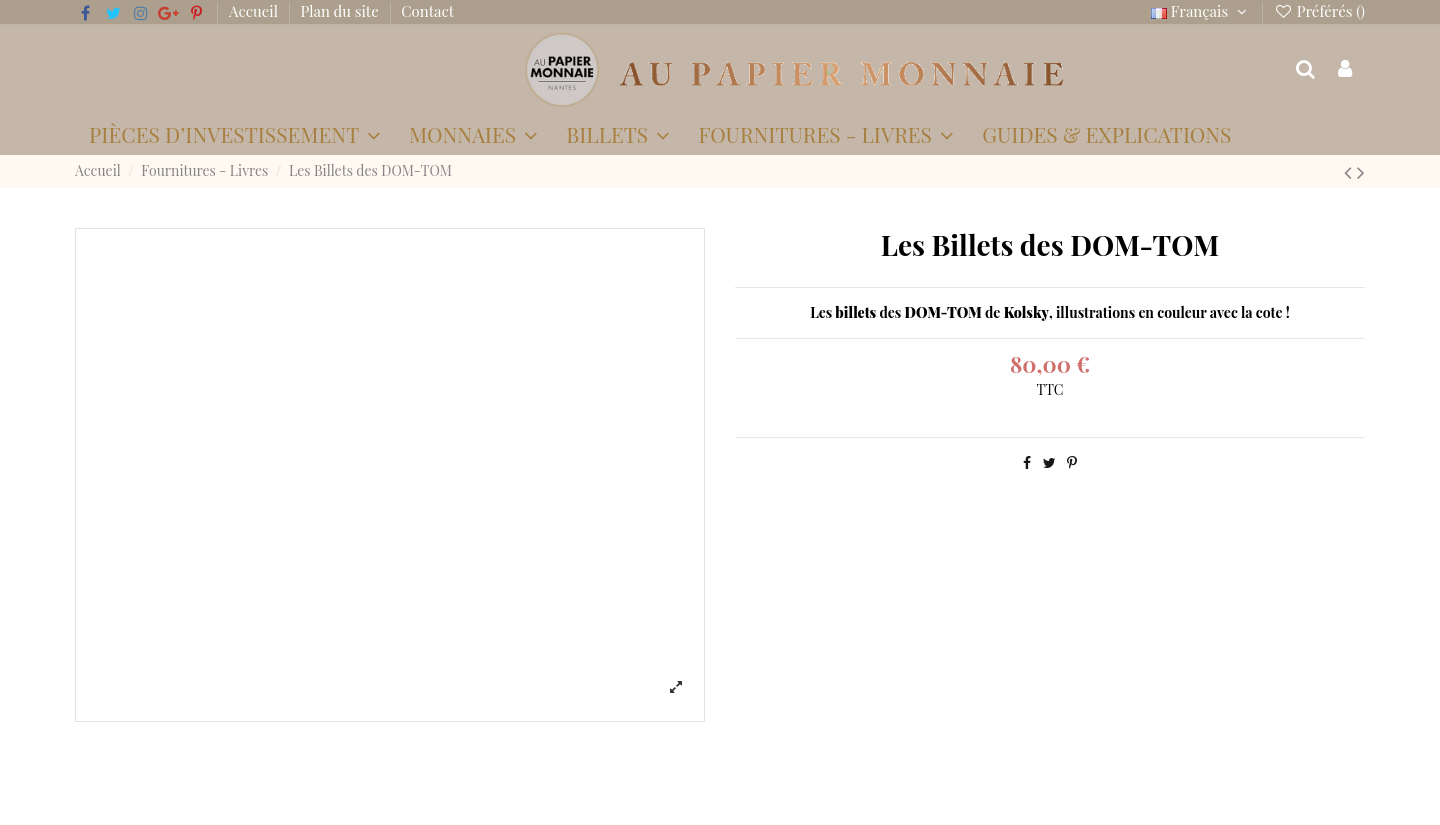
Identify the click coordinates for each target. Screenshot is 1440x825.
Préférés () (1319, 11)
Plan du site (342, 11)
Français (1201, 11)
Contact (427, 11)
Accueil (255, 11)
